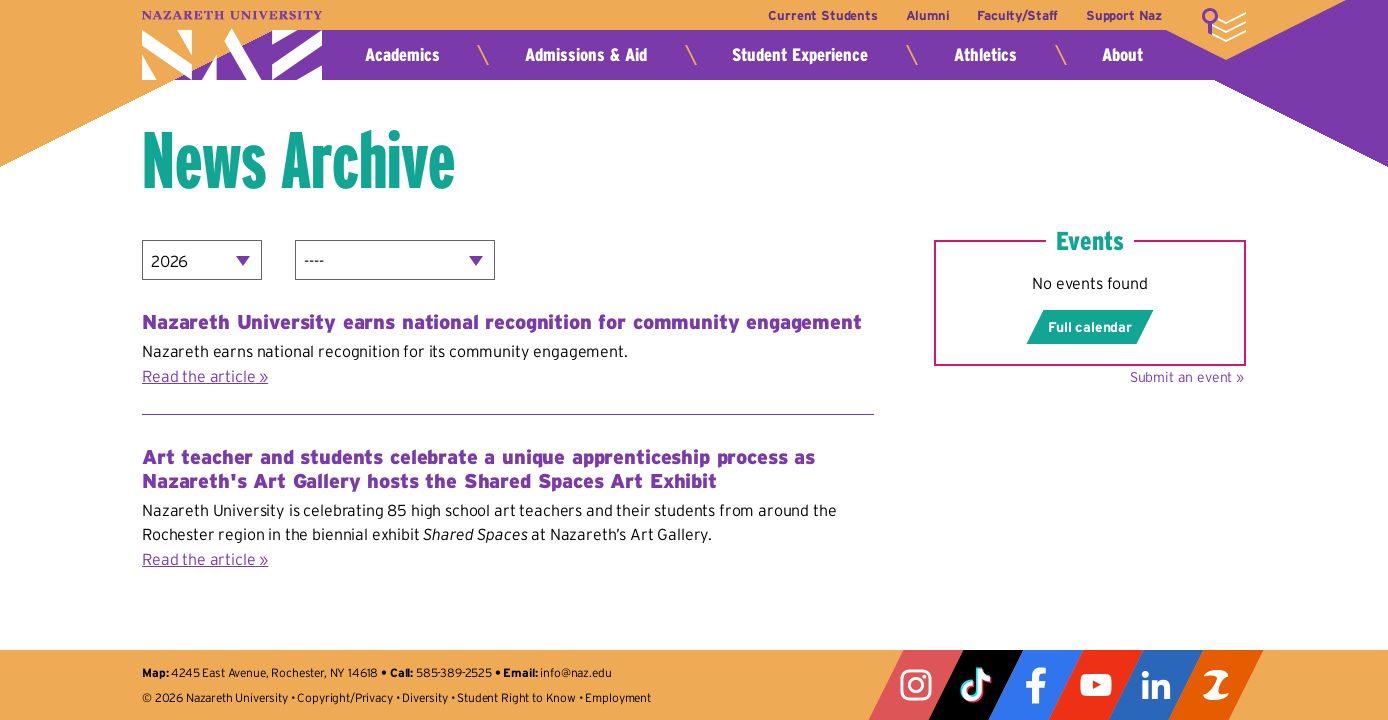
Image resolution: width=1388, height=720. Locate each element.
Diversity (425, 697)
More (1224, 25)
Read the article (198, 376)
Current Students (822, 15)
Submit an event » (1187, 377)
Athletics (985, 55)
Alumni (928, 15)
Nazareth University (232, 45)
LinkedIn (1156, 685)
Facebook (1036, 685)
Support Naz (1124, 15)
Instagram (916, 685)
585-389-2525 (454, 672)
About (1122, 55)
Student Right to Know (516, 697)
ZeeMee (1216, 685)
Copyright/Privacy (344, 697)
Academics (402, 55)
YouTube (1096, 685)
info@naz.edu (575, 672)
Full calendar (1090, 327)
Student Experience (800, 55)
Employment (617, 697)
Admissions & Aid (586, 55)
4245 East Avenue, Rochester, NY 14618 (274, 672)
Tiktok (976, 685)
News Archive (299, 160)
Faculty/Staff (1017, 15)
